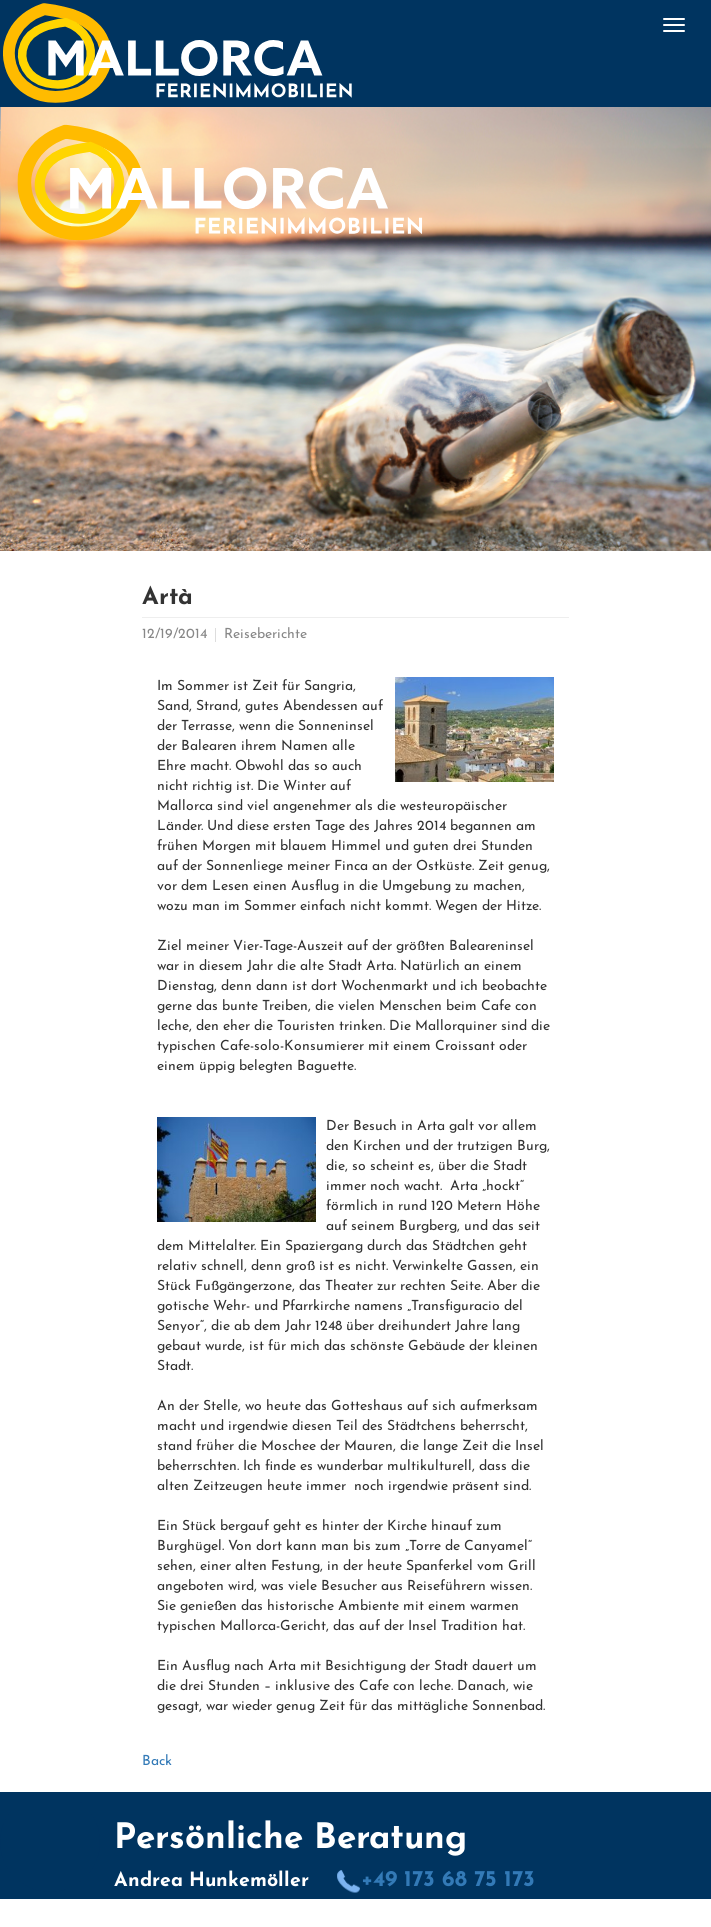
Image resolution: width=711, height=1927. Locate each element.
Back (157, 1761)
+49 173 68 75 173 (435, 1880)
